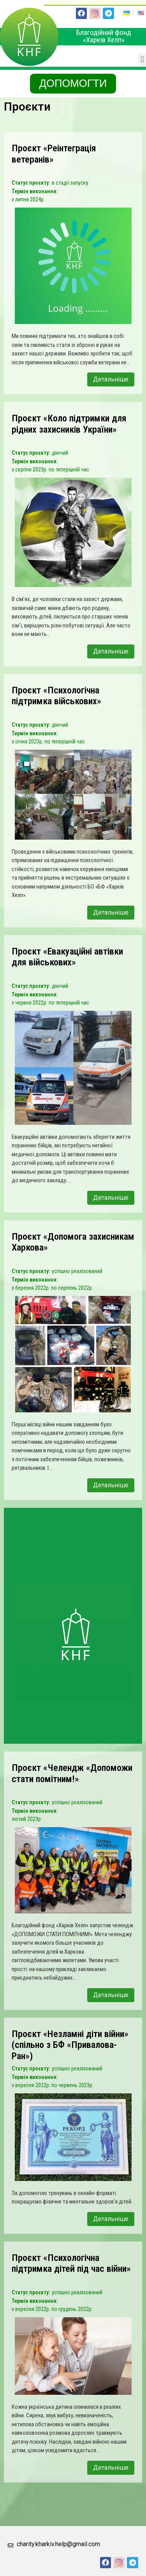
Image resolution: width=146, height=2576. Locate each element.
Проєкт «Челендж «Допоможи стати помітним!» (72, 1773)
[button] (142, 59)
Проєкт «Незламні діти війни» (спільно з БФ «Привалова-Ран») (70, 2045)
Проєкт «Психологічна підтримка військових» (56, 696)
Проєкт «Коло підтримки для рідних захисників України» (69, 424)
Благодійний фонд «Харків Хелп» (103, 36)
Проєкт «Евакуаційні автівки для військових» (67, 957)
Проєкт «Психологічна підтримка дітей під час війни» (71, 2263)
